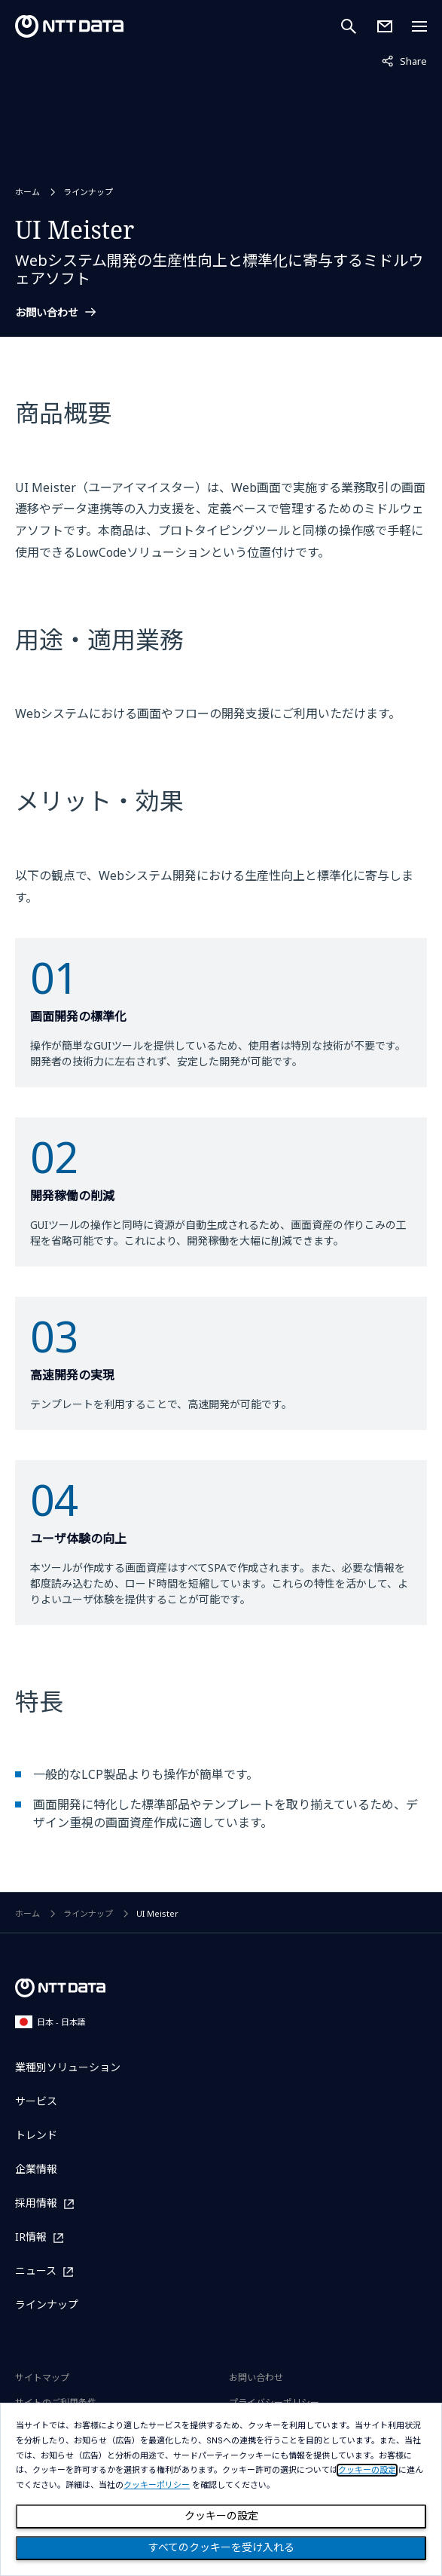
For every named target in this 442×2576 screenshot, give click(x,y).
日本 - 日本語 (50, 2021)
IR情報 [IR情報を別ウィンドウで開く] (31, 2237)
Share (404, 60)
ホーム (27, 191)
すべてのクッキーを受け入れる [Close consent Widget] (221, 2547)
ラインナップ (88, 191)
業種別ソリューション (67, 2067)
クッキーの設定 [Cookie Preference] (221, 2516)
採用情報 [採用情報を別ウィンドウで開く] (36, 2203)
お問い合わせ (46, 313)
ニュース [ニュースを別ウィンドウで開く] (35, 2271)
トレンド (36, 2135)
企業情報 (36, 2169)
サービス (36, 2101)
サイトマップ (42, 2377)
